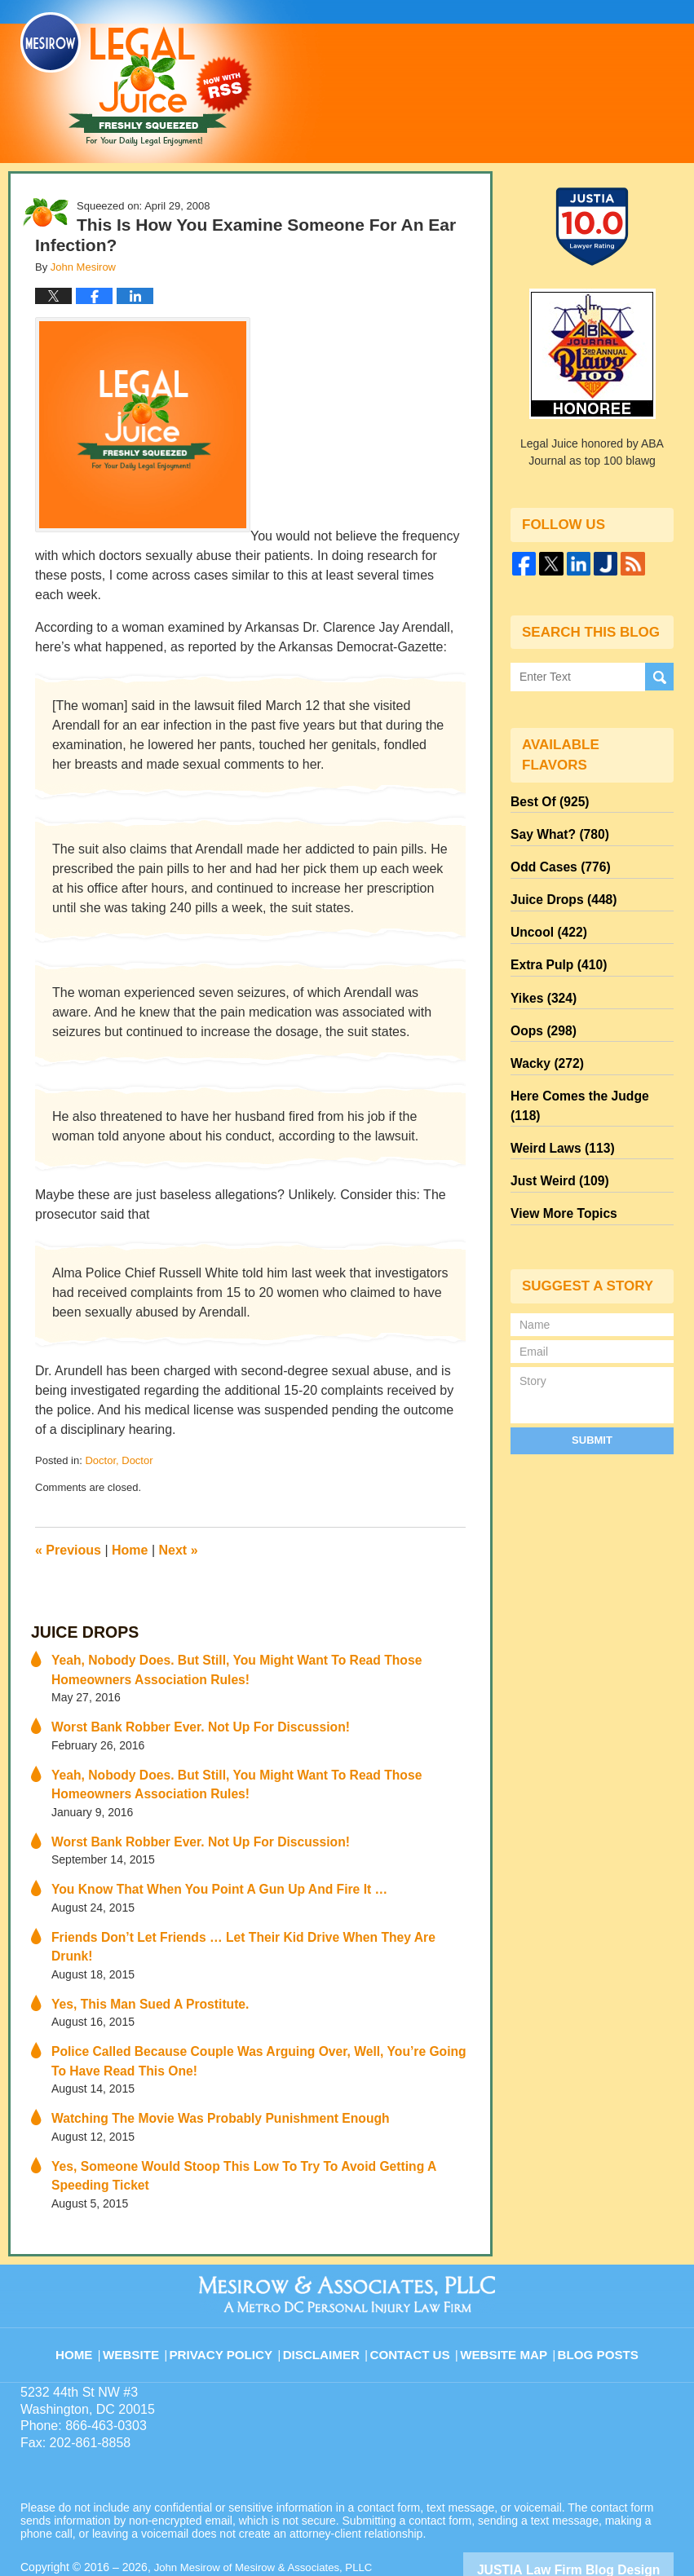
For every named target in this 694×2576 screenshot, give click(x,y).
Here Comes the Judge (587, 1063)
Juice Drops (78, 1631)
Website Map (506, 2292)
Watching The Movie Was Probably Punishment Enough (202, 2072)
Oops (540, 1005)
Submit (592, 1376)
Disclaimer (329, 2292)
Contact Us (415, 2292)
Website (146, 2292)
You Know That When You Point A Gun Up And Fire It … (201, 1872)
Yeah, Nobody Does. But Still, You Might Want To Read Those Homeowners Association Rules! (254, 1664)
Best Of (546, 799)
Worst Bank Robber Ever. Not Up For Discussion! (184, 1718)
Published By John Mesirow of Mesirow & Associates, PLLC (528, 71)
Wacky (543, 1034)
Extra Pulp (554, 946)
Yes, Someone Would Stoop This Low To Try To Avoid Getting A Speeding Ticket (250, 2126)
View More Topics (558, 1151)
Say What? (555, 829)
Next (178, 1550)
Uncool (545, 917)
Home (130, 1550)
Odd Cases (555, 858)
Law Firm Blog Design (596, 2518)
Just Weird (555, 1122)
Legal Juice (136, 79)
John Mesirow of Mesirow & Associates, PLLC (270, 2516)
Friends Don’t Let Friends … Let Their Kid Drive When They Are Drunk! (243, 1918)
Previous (68, 1550)
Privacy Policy (234, 2292)
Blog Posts (596, 2292)
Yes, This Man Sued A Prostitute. (139, 1963)
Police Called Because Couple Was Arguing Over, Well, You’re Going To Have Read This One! (260, 2018)
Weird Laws (557, 1093)
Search (659, 676)
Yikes (540, 975)
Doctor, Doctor (119, 1460)
